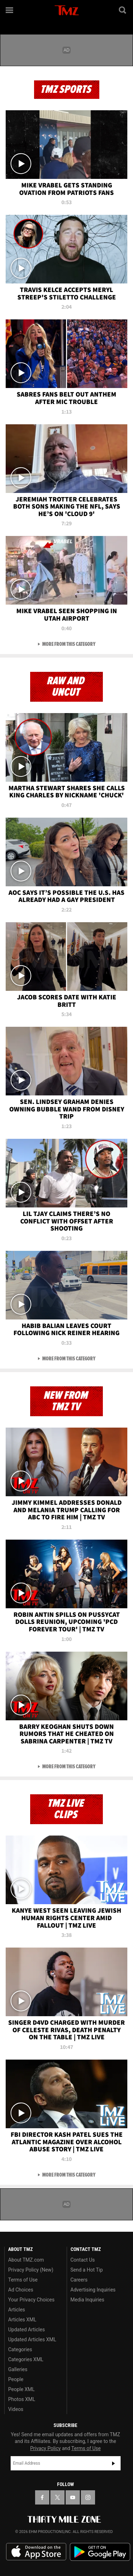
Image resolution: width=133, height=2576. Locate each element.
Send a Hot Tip (87, 2270)
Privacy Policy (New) (30, 2270)
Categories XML (25, 2359)
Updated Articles (26, 2329)
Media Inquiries (87, 2300)
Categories (20, 2349)
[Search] (123, 10)
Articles (16, 2309)
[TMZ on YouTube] (73, 2497)
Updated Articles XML (32, 2339)
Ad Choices (20, 2290)
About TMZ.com (26, 2260)
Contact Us (83, 2260)
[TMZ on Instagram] (88, 2497)
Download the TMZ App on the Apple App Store (36, 2552)
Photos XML (21, 2399)
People (15, 2379)
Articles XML (22, 2319)
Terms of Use (23, 2280)
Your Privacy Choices (31, 2300)
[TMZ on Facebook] (42, 2497)
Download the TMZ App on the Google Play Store (100, 2552)
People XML (21, 2389)
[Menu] (10, 10)
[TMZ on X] (57, 2497)
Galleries (17, 2369)
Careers (79, 2280)
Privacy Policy (45, 2448)
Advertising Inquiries (93, 2290)
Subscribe (113, 2463)
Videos (15, 2409)
